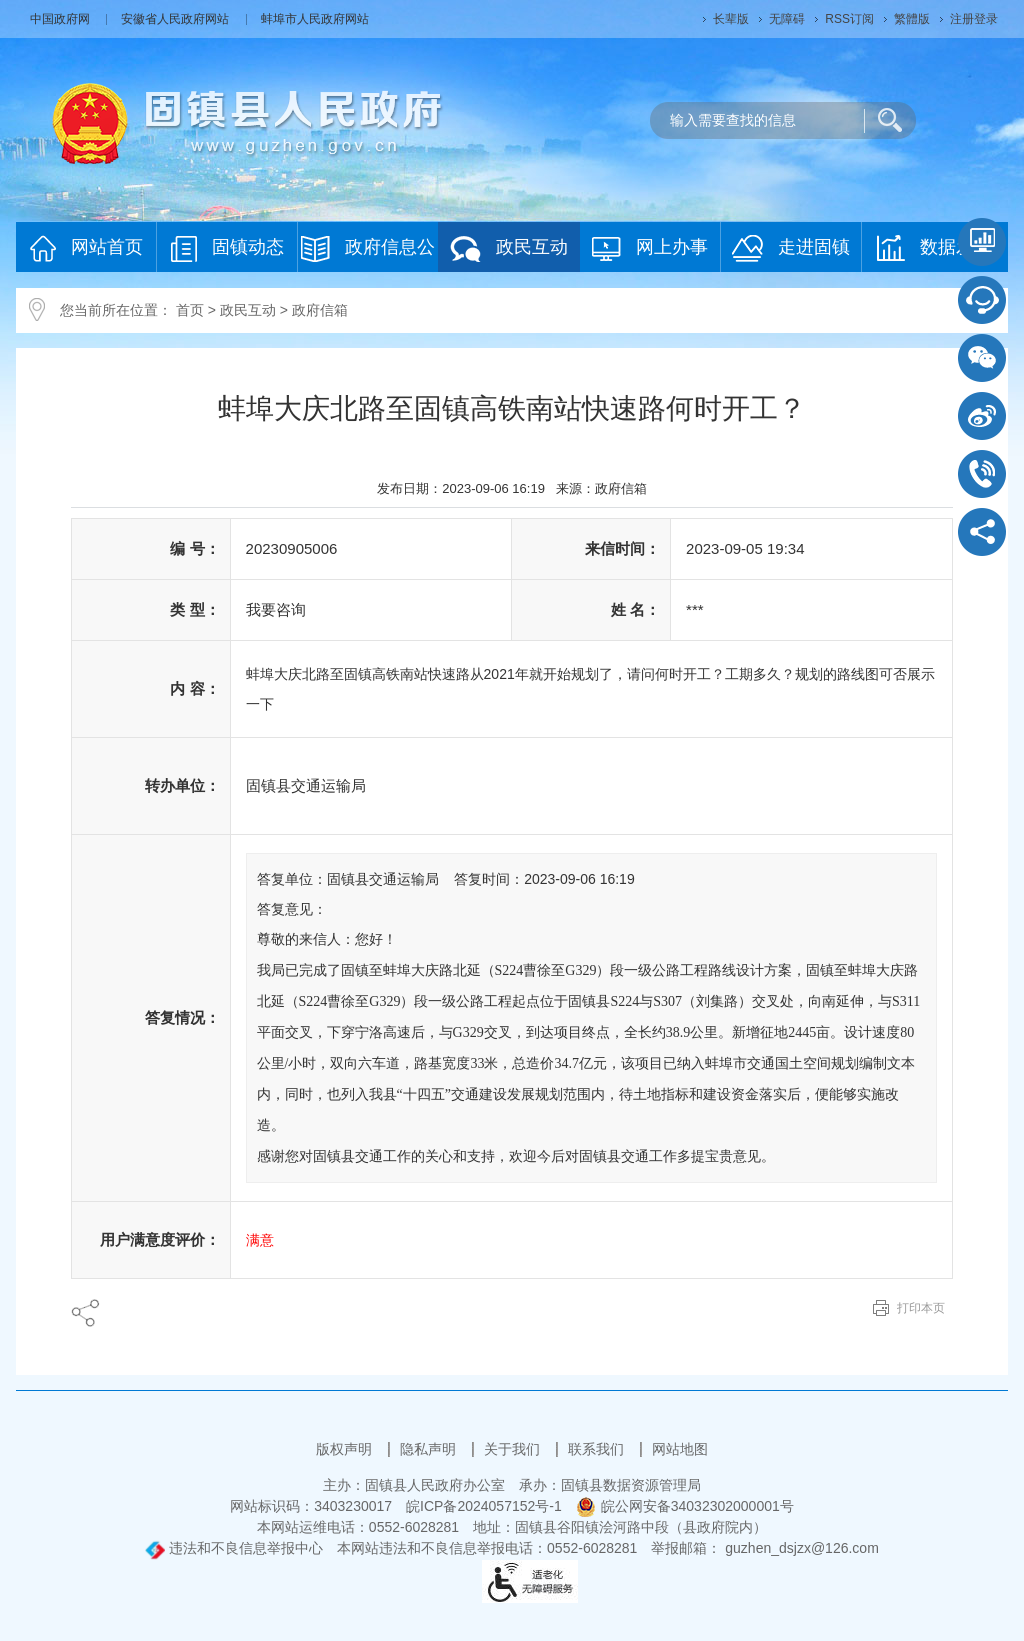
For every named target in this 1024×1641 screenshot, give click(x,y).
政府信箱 (320, 310)
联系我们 (598, 1449)
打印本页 (921, 1308)
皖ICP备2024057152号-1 (484, 1506)
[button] (731, 19)
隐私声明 (430, 1449)
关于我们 (514, 1449)
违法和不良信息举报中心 (234, 1548)
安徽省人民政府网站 (176, 19)
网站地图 (680, 1449)
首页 (190, 310)
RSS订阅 (849, 19)
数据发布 (934, 248)
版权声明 (346, 1449)
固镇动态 (227, 248)
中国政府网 (61, 19)
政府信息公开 (368, 253)
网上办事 (650, 248)
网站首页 (86, 248)
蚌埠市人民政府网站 (315, 19)
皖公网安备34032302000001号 (685, 1506)
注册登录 (974, 19)
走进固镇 (791, 248)
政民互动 (509, 248)
